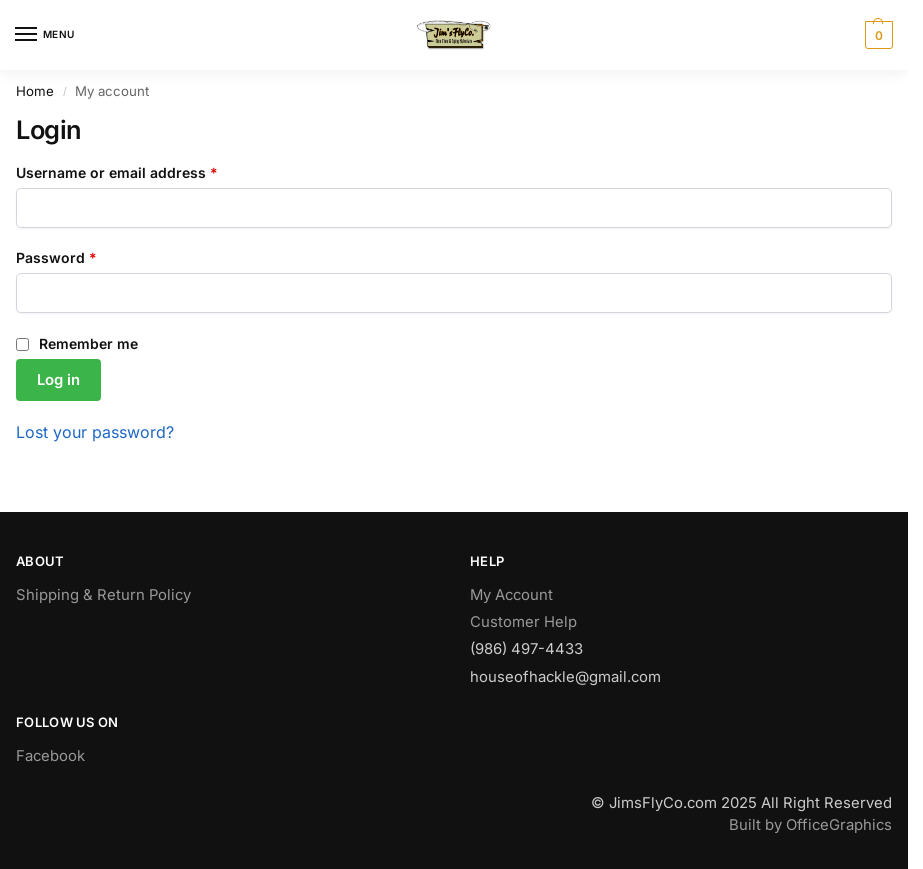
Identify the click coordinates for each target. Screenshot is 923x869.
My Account (511, 595)
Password (87, 256)
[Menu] (45, 35)
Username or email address (147, 171)
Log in (58, 380)
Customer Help (523, 622)
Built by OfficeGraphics (810, 825)
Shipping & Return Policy (103, 595)
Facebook (50, 756)
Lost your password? (95, 432)
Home (35, 91)
